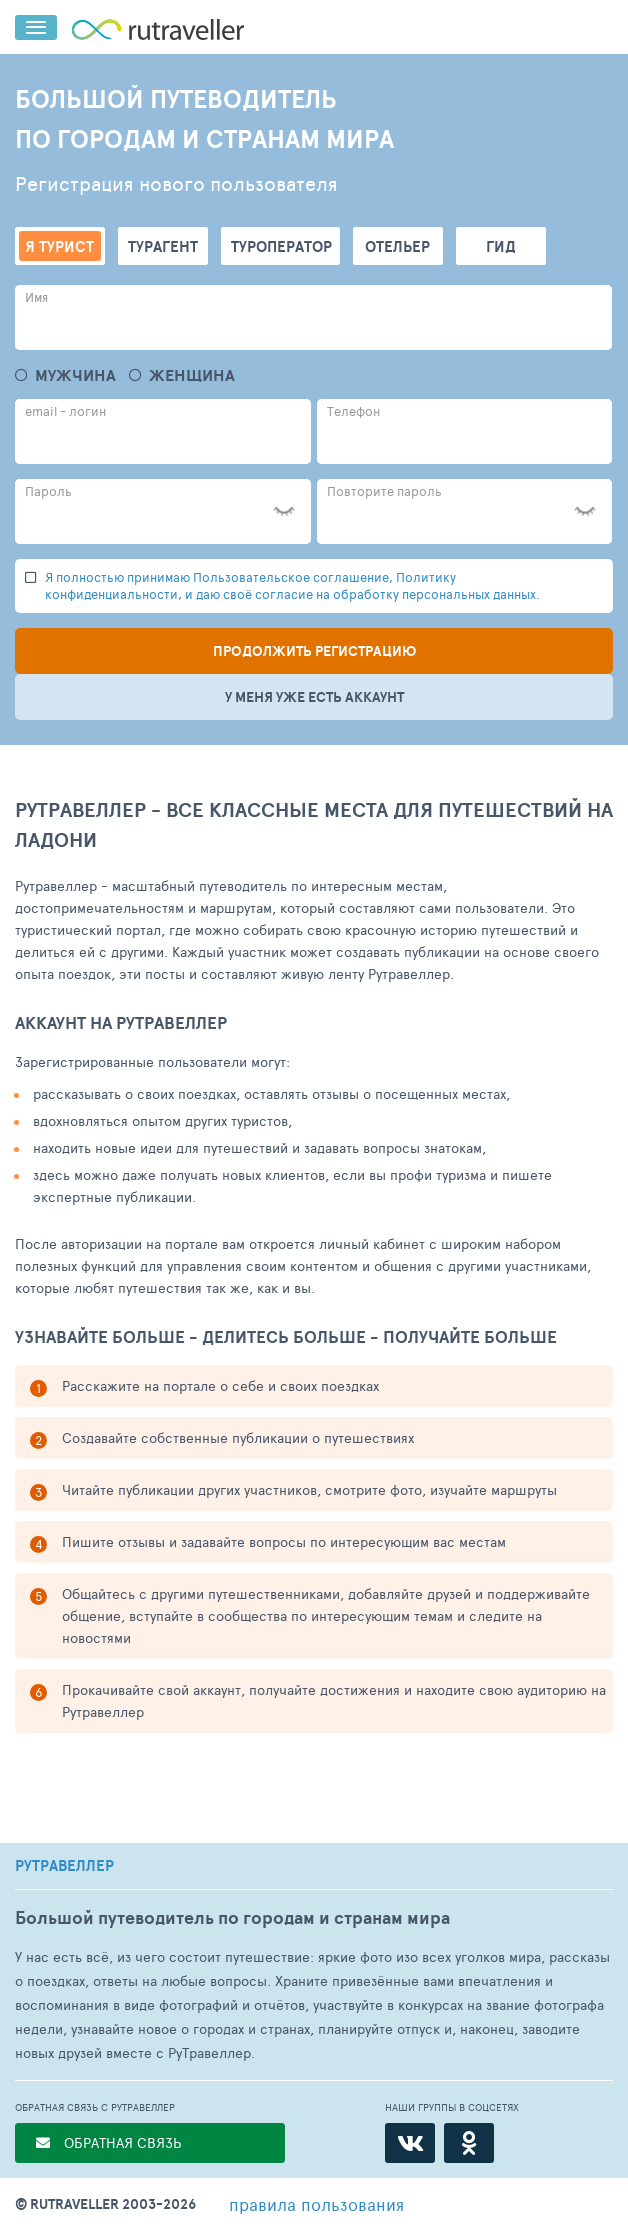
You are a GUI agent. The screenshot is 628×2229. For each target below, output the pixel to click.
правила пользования (316, 2204)
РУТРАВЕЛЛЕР (64, 1866)
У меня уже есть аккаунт (314, 697)
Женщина (192, 375)
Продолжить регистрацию (314, 651)
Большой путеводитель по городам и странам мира (232, 1917)
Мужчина (75, 375)
